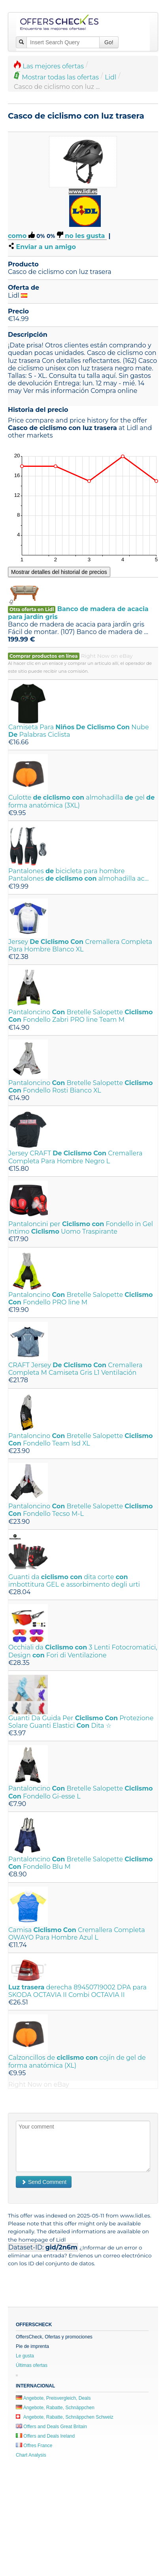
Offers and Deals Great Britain (51, 2426)
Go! (108, 42)
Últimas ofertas (31, 2365)
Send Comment (43, 2182)
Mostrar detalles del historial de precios (59, 572)
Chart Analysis (31, 2455)
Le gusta (25, 2356)
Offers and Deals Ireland (45, 2436)
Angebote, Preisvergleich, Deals (53, 2398)
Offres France (34, 2445)
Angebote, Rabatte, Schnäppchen (55, 2407)
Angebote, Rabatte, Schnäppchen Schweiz (64, 2417)
